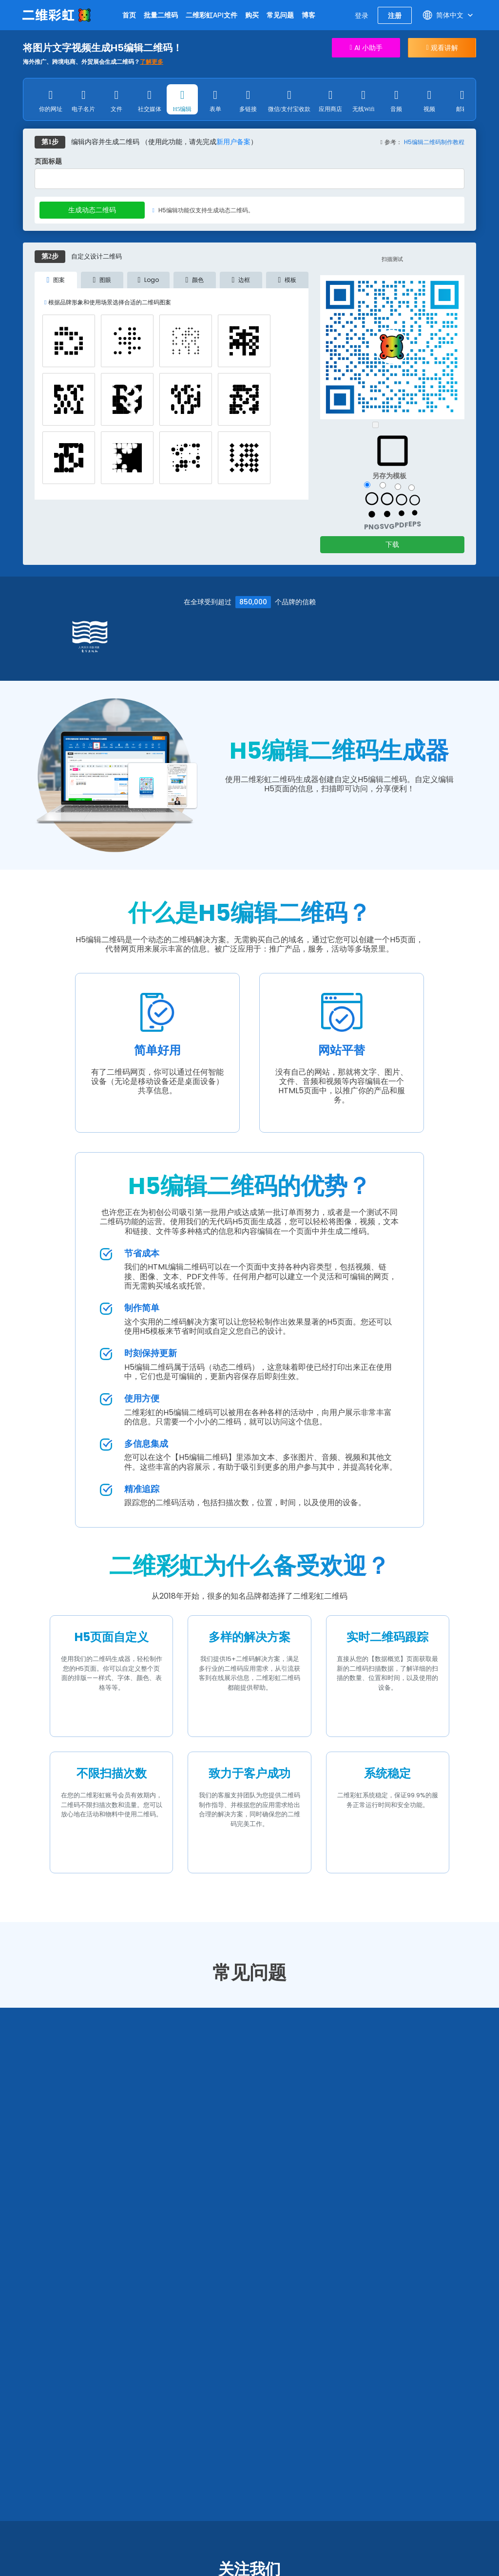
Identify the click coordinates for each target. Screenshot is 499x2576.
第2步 (49, 258)
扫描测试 (392, 261)
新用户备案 (233, 144)
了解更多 (151, 61)
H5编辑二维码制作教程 (434, 144)
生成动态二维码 (92, 212)
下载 (392, 546)
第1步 (49, 144)
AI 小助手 (365, 48)
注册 (395, 15)
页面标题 (48, 164)
